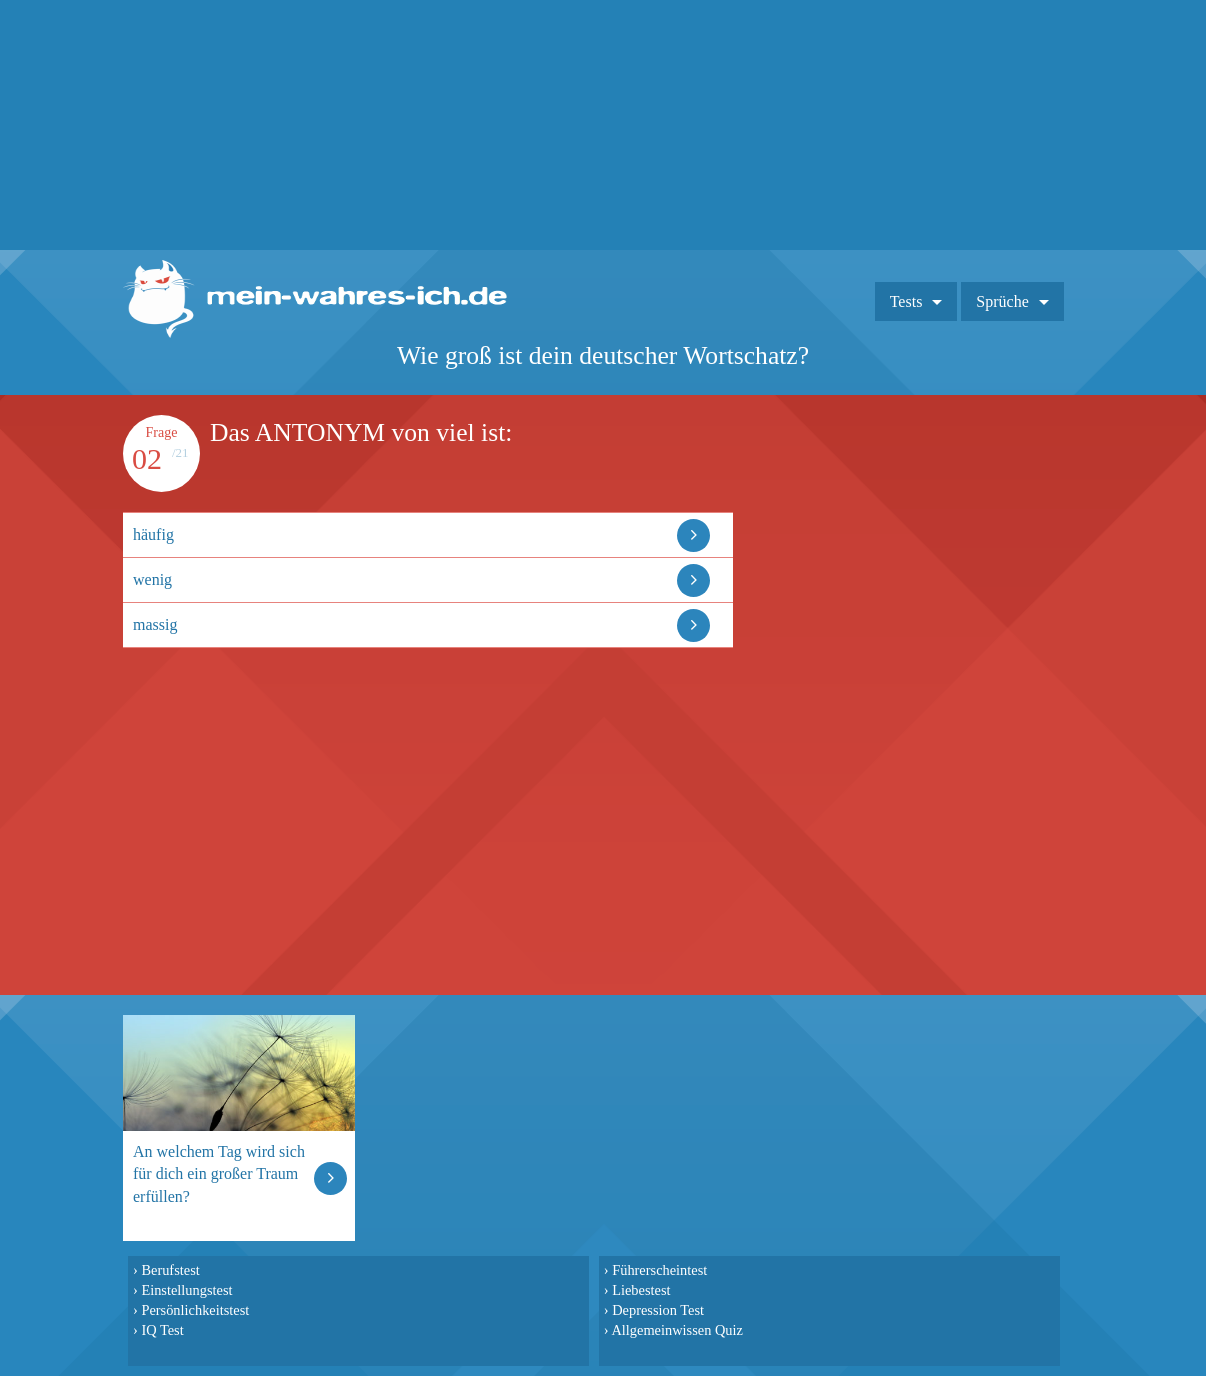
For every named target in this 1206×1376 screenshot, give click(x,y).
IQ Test (162, 1330)
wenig (152, 579)
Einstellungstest (186, 1290)
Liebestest (641, 1290)
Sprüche (1002, 301)
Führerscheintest (659, 1270)
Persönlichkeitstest (195, 1310)
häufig (153, 534)
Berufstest (170, 1270)
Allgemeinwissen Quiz (677, 1330)
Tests (906, 301)
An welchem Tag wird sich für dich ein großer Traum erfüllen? (219, 1173)
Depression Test (658, 1310)
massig (155, 624)
